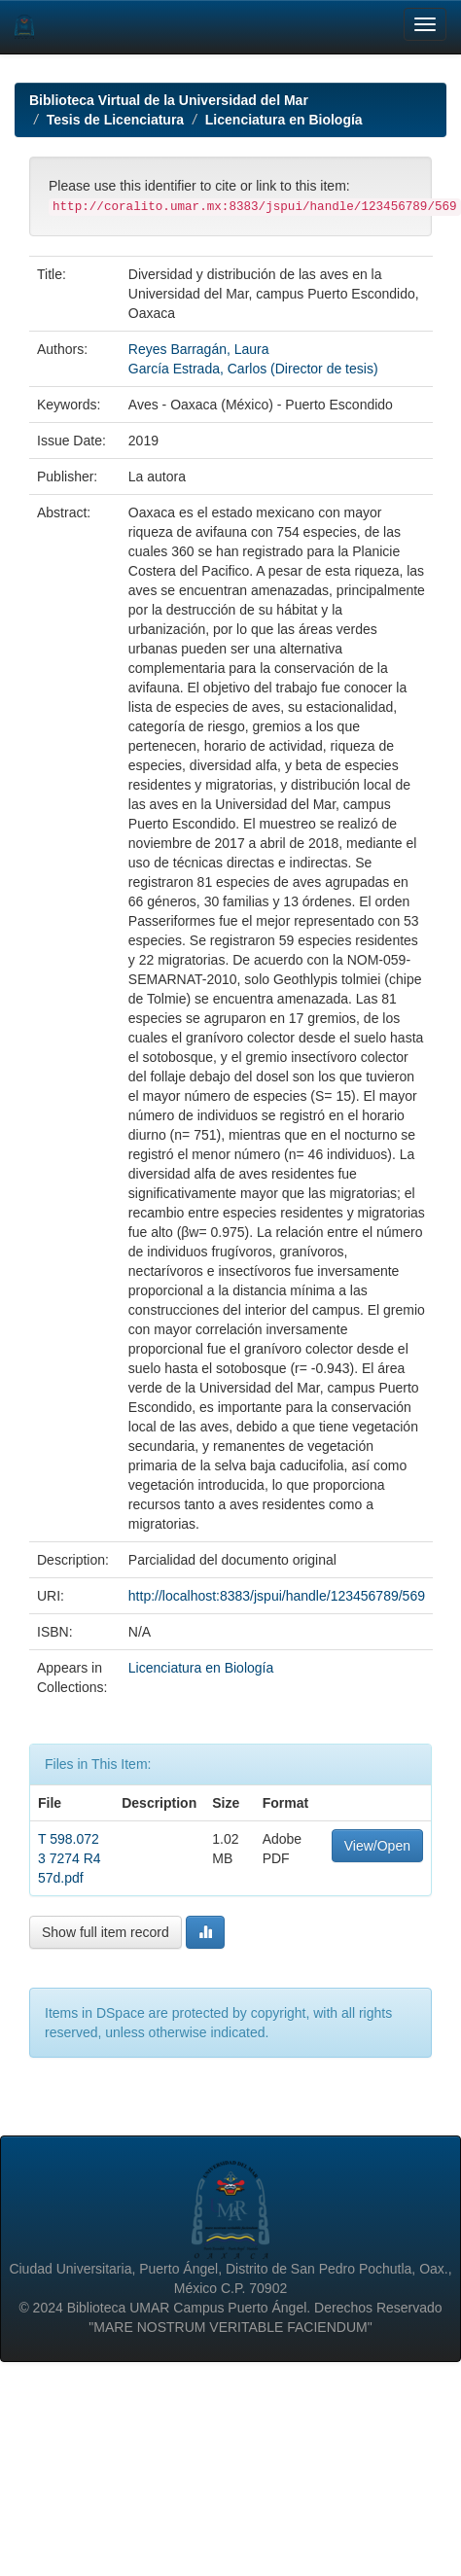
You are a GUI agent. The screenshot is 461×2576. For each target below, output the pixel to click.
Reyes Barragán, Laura (198, 349)
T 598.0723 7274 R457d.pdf (69, 1858)
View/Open (377, 1845)
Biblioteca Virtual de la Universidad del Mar (168, 100)
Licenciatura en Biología (284, 119)
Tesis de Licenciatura (115, 119)
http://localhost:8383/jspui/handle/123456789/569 (276, 1596)
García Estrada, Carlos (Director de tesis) (253, 368)
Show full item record (105, 1932)
